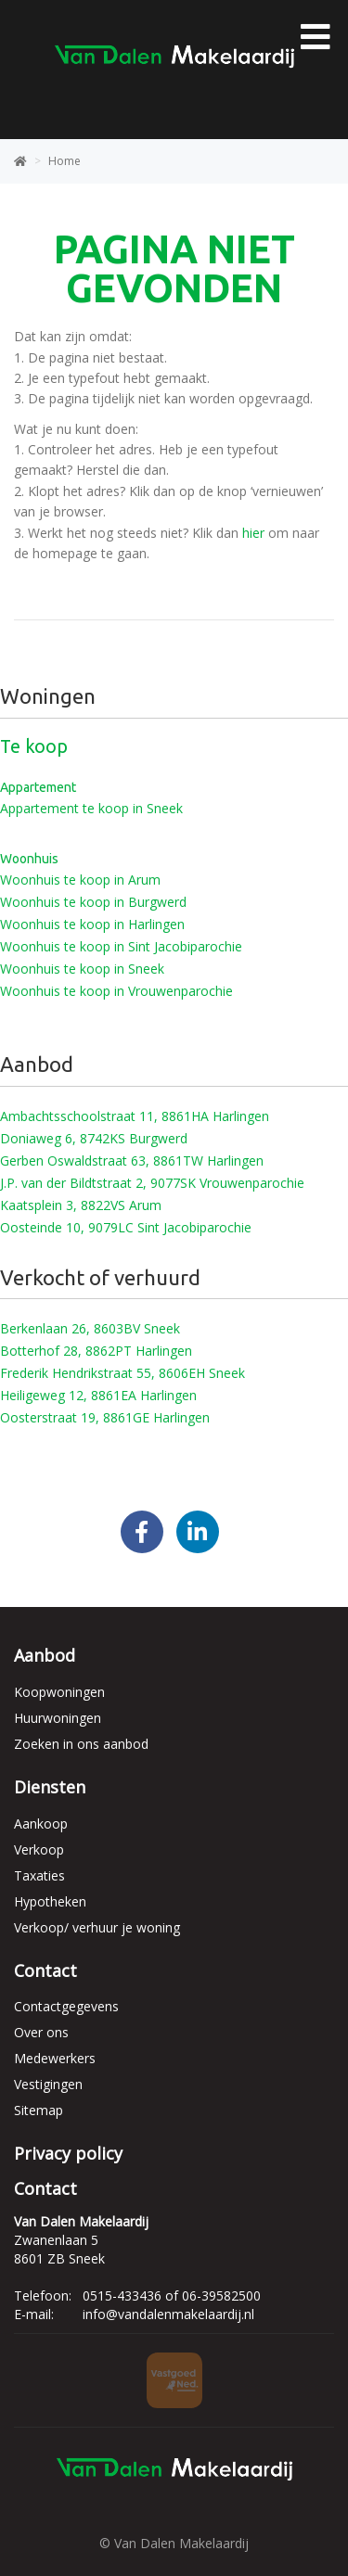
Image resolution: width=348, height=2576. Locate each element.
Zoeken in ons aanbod (81, 1744)
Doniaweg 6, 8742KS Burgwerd (93, 1138)
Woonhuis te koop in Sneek (82, 968)
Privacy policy (68, 2153)
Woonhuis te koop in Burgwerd (93, 902)
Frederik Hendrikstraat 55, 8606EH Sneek (122, 1373)
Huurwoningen (57, 1718)
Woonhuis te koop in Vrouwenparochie (116, 991)
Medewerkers (55, 2058)
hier (253, 533)
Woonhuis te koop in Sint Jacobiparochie (121, 946)
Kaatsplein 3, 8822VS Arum (80, 1205)
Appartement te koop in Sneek (91, 808)
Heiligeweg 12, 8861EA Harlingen (98, 1395)
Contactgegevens (66, 2006)
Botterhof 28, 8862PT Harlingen (96, 1350)
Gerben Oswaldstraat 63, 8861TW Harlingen (132, 1160)
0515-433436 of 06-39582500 (172, 2295)
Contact (45, 1970)
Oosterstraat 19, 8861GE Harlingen (105, 1417)
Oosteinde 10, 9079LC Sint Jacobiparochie (125, 1227)
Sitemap (38, 2110)
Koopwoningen (59, 1692)
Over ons (41, 2032)
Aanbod (44, 1655)
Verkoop (39, 1849)
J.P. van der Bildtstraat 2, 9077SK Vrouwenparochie (152, 1183)
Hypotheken (50, 1901)
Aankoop (41, 1823)
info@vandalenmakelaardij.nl (168, 2314)
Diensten (49, 1787)
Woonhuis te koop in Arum (80, 879)
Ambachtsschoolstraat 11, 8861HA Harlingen (134, 1116)
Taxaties (39, 1875)
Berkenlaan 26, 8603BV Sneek (90, 1328)
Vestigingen (48, 2084)
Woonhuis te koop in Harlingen (92, 924)
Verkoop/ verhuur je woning (97, 1927)
